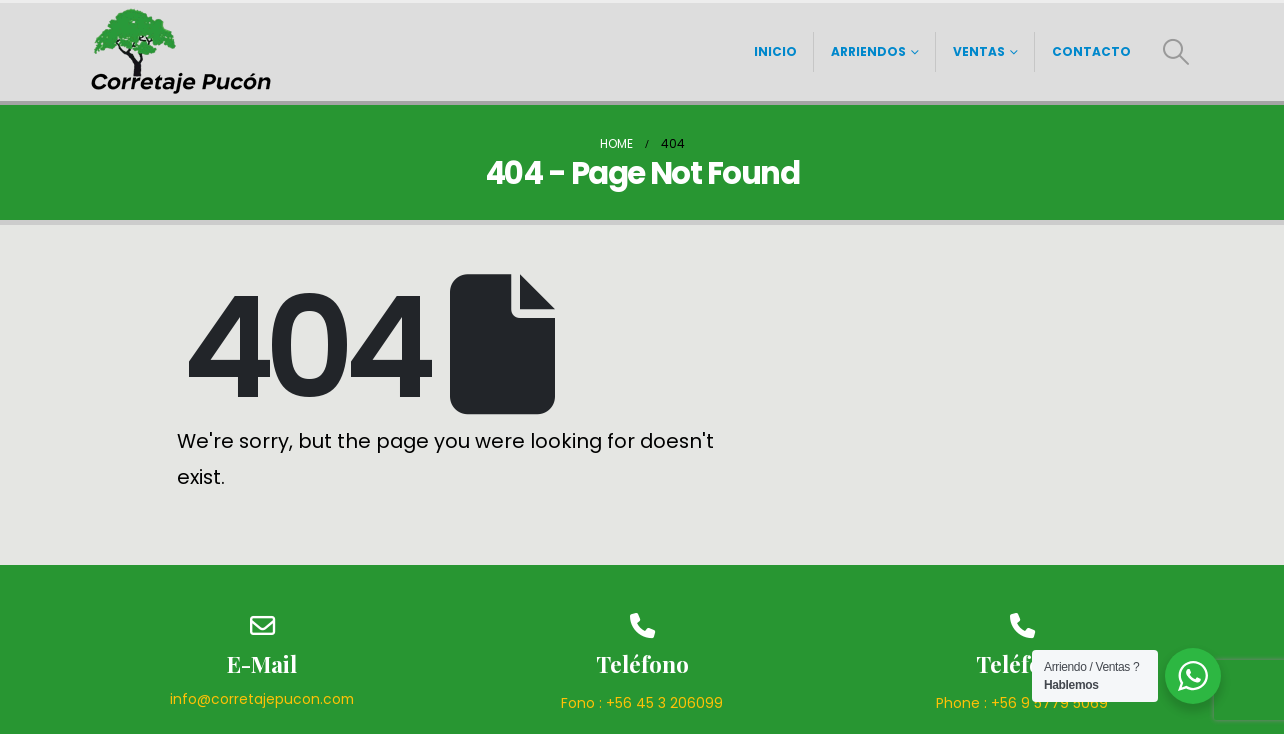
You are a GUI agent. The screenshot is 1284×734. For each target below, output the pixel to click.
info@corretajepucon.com (262, 699)
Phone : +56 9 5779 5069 (1022, 703)
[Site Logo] (183, 52)
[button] (1176, 52)
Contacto (1091, 51)
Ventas (979, 51)
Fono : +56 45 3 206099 (642, 703)
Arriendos (868, 51)
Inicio (775, 51)
